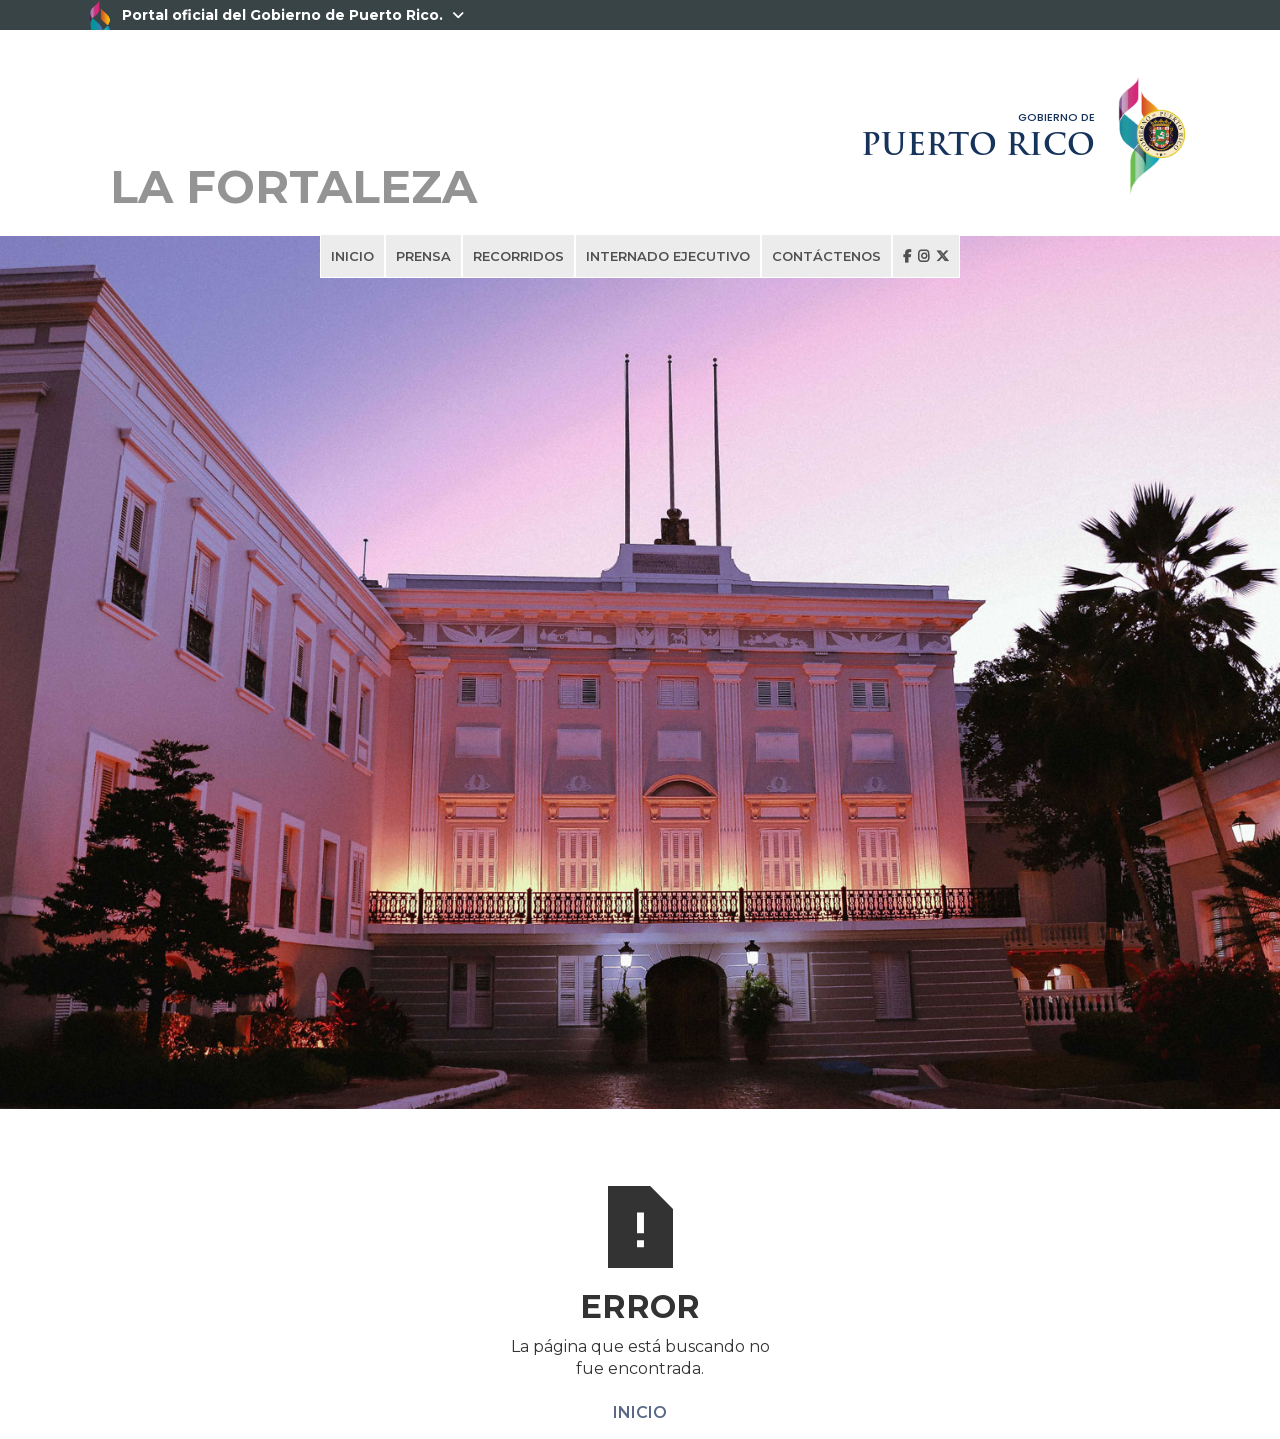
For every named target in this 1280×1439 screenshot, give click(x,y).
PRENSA (423, 256)
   (926, 256)
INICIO (352, 256)
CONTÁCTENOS (826, 256)
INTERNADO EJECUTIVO (668, 256)
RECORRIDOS (518, 256)
